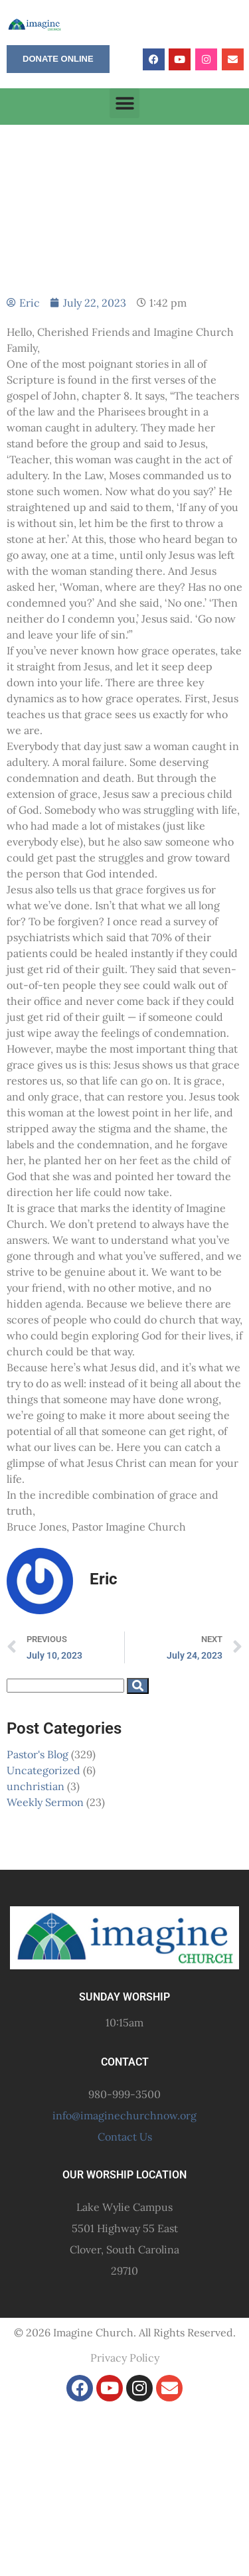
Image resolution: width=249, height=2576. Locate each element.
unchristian (35, 1786)
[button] (124, 103)
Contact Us (125, 2136)
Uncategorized (43, 1770)
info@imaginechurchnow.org (124, 2115)
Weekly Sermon (45, 1802)
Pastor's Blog (37, 1754)
